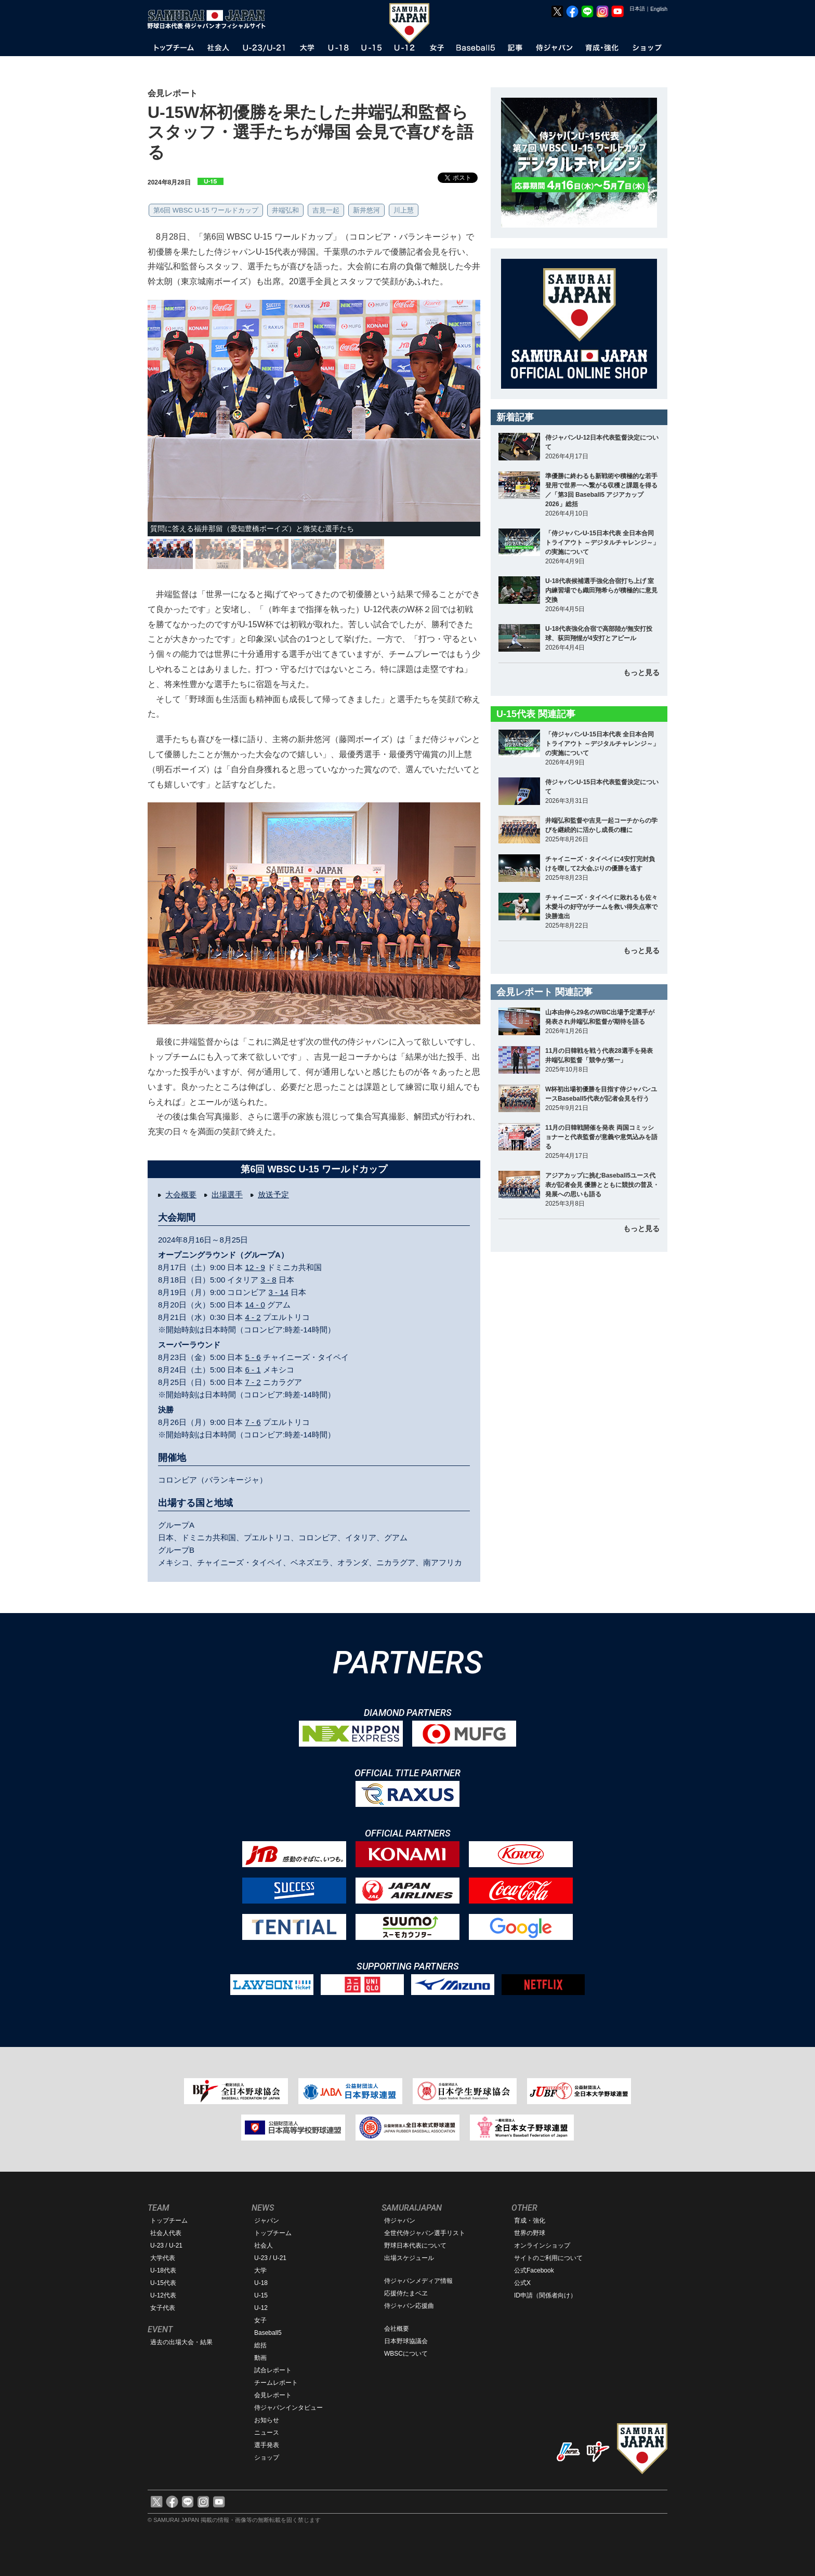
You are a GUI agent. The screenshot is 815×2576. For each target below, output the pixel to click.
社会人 (263, 2245)
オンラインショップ (542, 2245)
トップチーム (169, 2220)
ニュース (266, 2432)
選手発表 (266, 2445)
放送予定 (273, 1194)
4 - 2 (253, 1317)
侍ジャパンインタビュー (288, 2407)
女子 (260, 2320)
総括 (260, 2345)
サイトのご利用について (548, 2258)
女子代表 (162, 2307)
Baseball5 (268, 2332)
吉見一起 (325, 210)
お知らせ (266, 2420)
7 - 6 (253, 1422)
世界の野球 (529, 2233)
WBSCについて (406, 2353)
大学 (260, 2270)
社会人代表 (165, 2233)
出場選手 (227, 1194)
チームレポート (276, 2382)
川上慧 (403, 210)
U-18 (261, 2283)
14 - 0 (255, 1304)
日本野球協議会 (406, 2341)
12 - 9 (255, 1267)
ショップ (266, 2457)
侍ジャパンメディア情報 (418, 2280)
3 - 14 (278, 1292)
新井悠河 (366, 210)
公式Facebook (534, 2270)
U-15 (261, 2295)
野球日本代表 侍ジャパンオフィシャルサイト (210, 19)
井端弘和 (285, 210)
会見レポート (273, 2395)
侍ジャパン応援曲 (409, 2305)
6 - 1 (253, 1369)
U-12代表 (163, 2295)
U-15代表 (163, 2283)
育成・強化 (529, 2220)
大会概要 (180, 1194)
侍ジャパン (399, 2220)
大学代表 (162, 2258)
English (658, 9)
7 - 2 (253, 1382)
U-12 (261, 2307)
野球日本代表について (415, 2245)
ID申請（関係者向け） (545, 2295)
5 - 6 (253, 1357)
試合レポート (273, 2370)
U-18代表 (163, 2270)
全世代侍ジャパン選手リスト (424, 2233)
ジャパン (266, 2220)
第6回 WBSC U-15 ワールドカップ (205, 210)
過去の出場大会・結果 (181, 2342)
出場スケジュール (409, 2258)
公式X (522, 2283)
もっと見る (641, 672)
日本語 (637, 8)
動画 (260, 2357)
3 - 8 (269, 1279)
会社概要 (396, 2328)
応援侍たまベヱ (406, 2293)
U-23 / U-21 (166, 2245)
